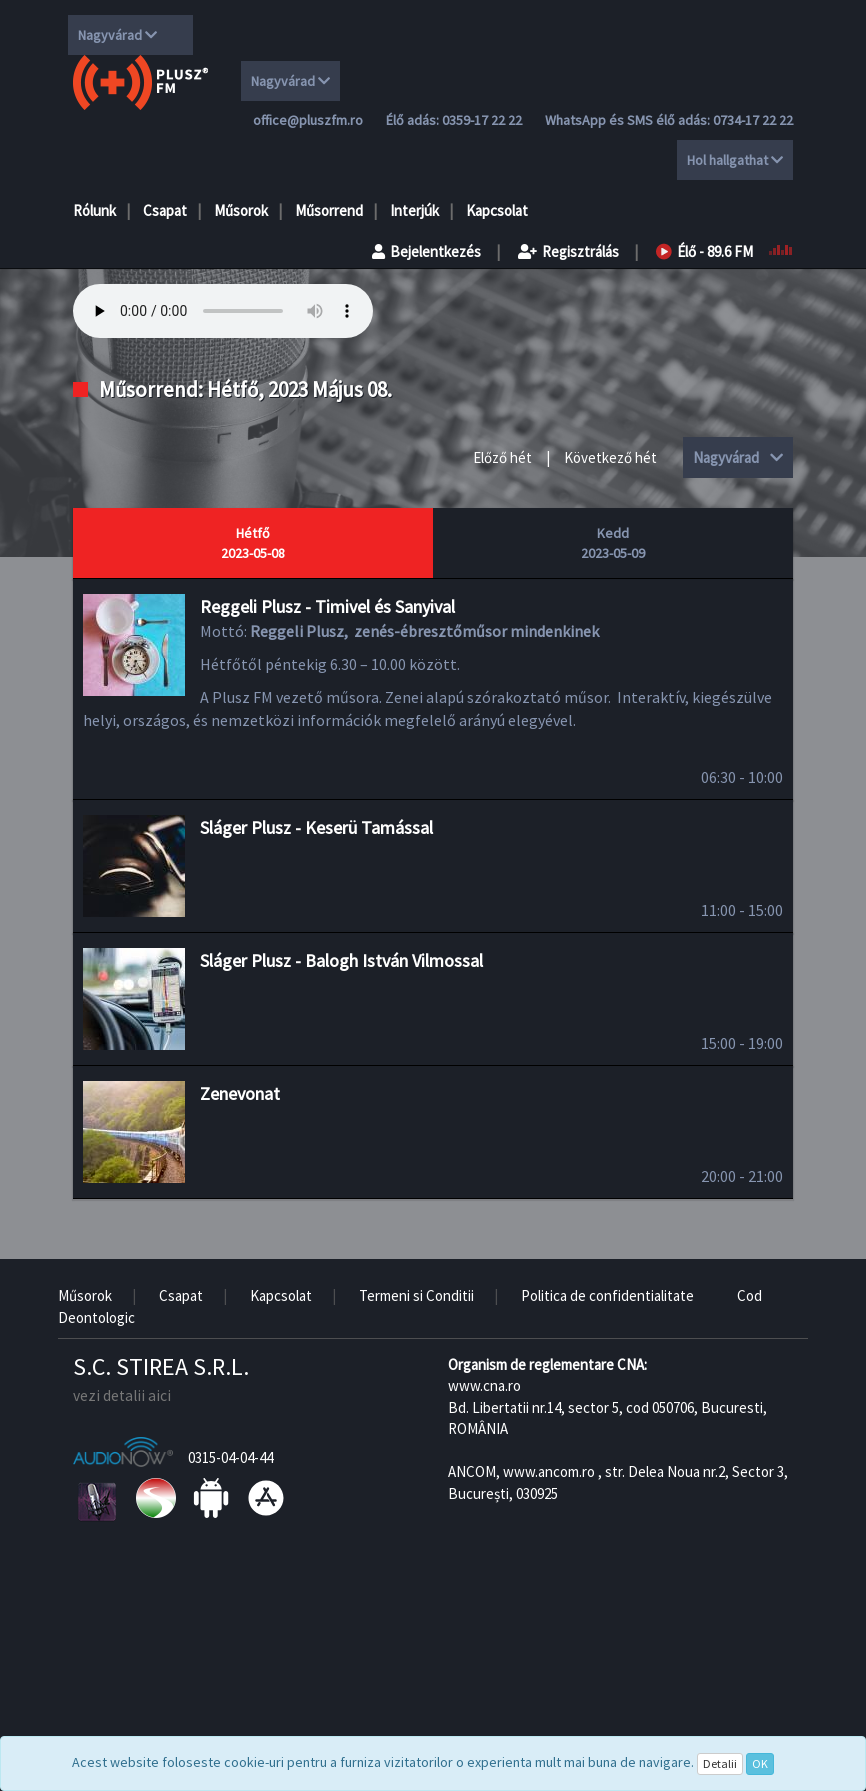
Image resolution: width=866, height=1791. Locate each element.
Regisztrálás (568, 251)
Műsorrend (329, 210)
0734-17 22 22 (753, 120)
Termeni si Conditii (416, 1295)
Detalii (720, 1763)
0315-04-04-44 (230, 1457)
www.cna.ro (484, 1385)
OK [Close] (760, 1763)
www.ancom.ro (549, 1471)
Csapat (165, 210)
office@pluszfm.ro (308, 120)
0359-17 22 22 (482, 120)
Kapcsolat (497, 210)
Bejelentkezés (426, 251)
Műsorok (241, 210)
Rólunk (94, 210)
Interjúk (414, 210)
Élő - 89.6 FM (704, 251)
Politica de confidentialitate (607, 1295)
